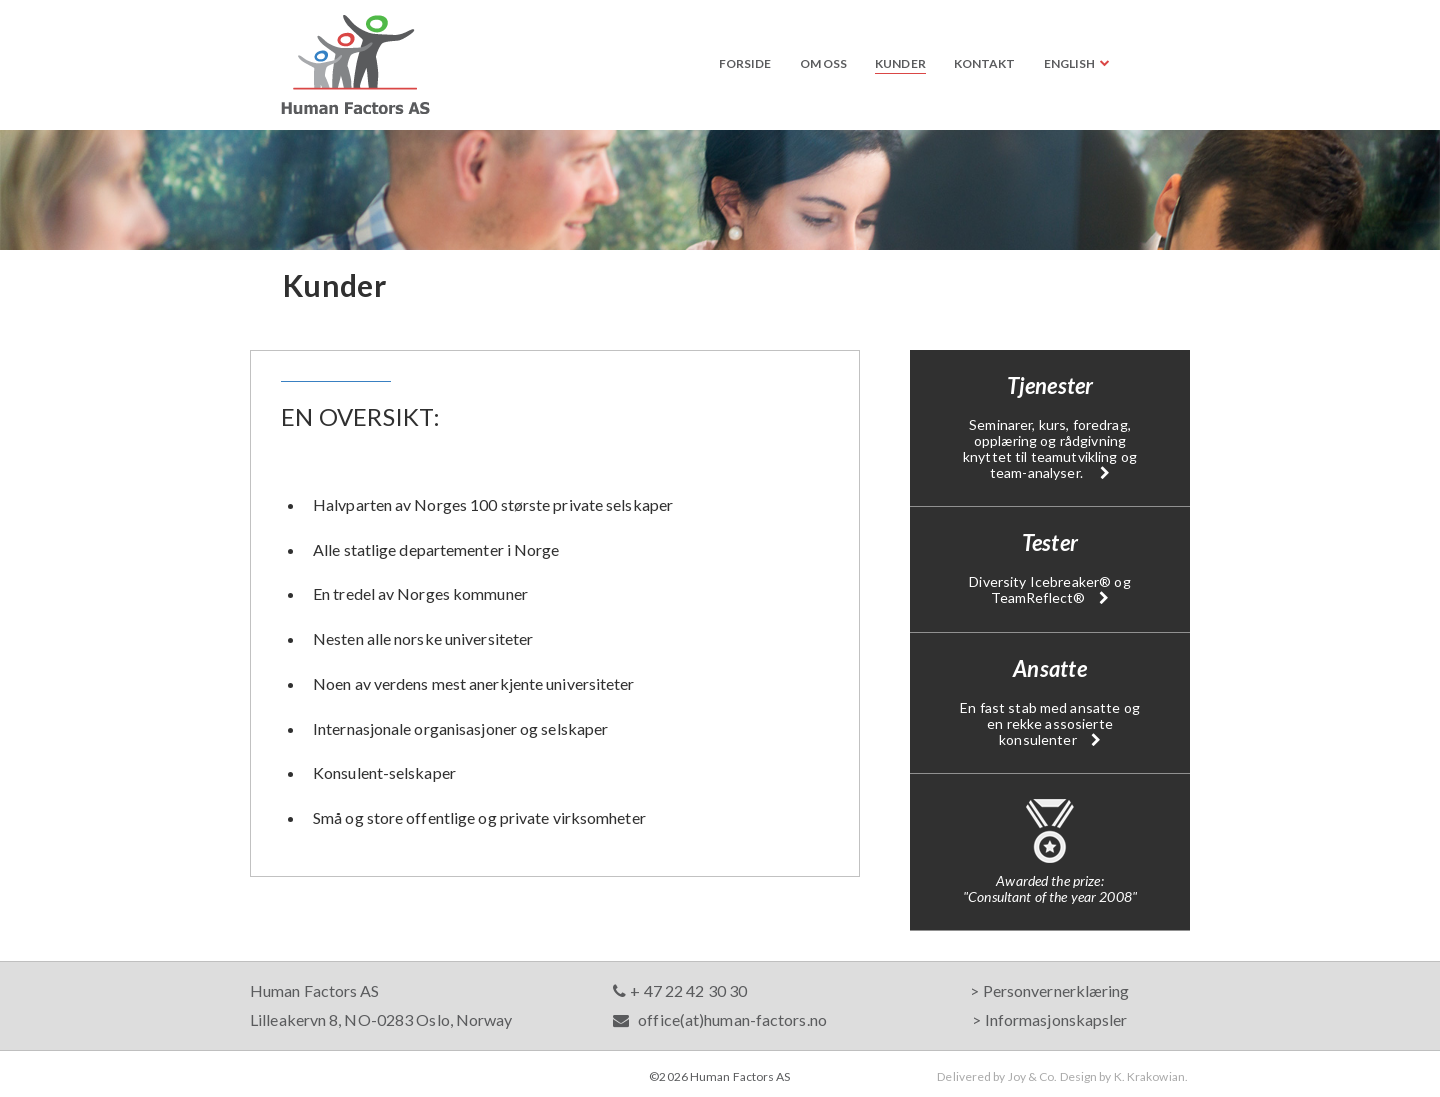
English (1070, 63)
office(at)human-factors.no (720, 1019)
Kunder (900, 63)
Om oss (824, 63)
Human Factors (355, 64)
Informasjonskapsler (1056, 1019)
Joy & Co (1031, 1076)
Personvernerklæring (1056, 990)
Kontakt (985, 63)
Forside (745, 63)
